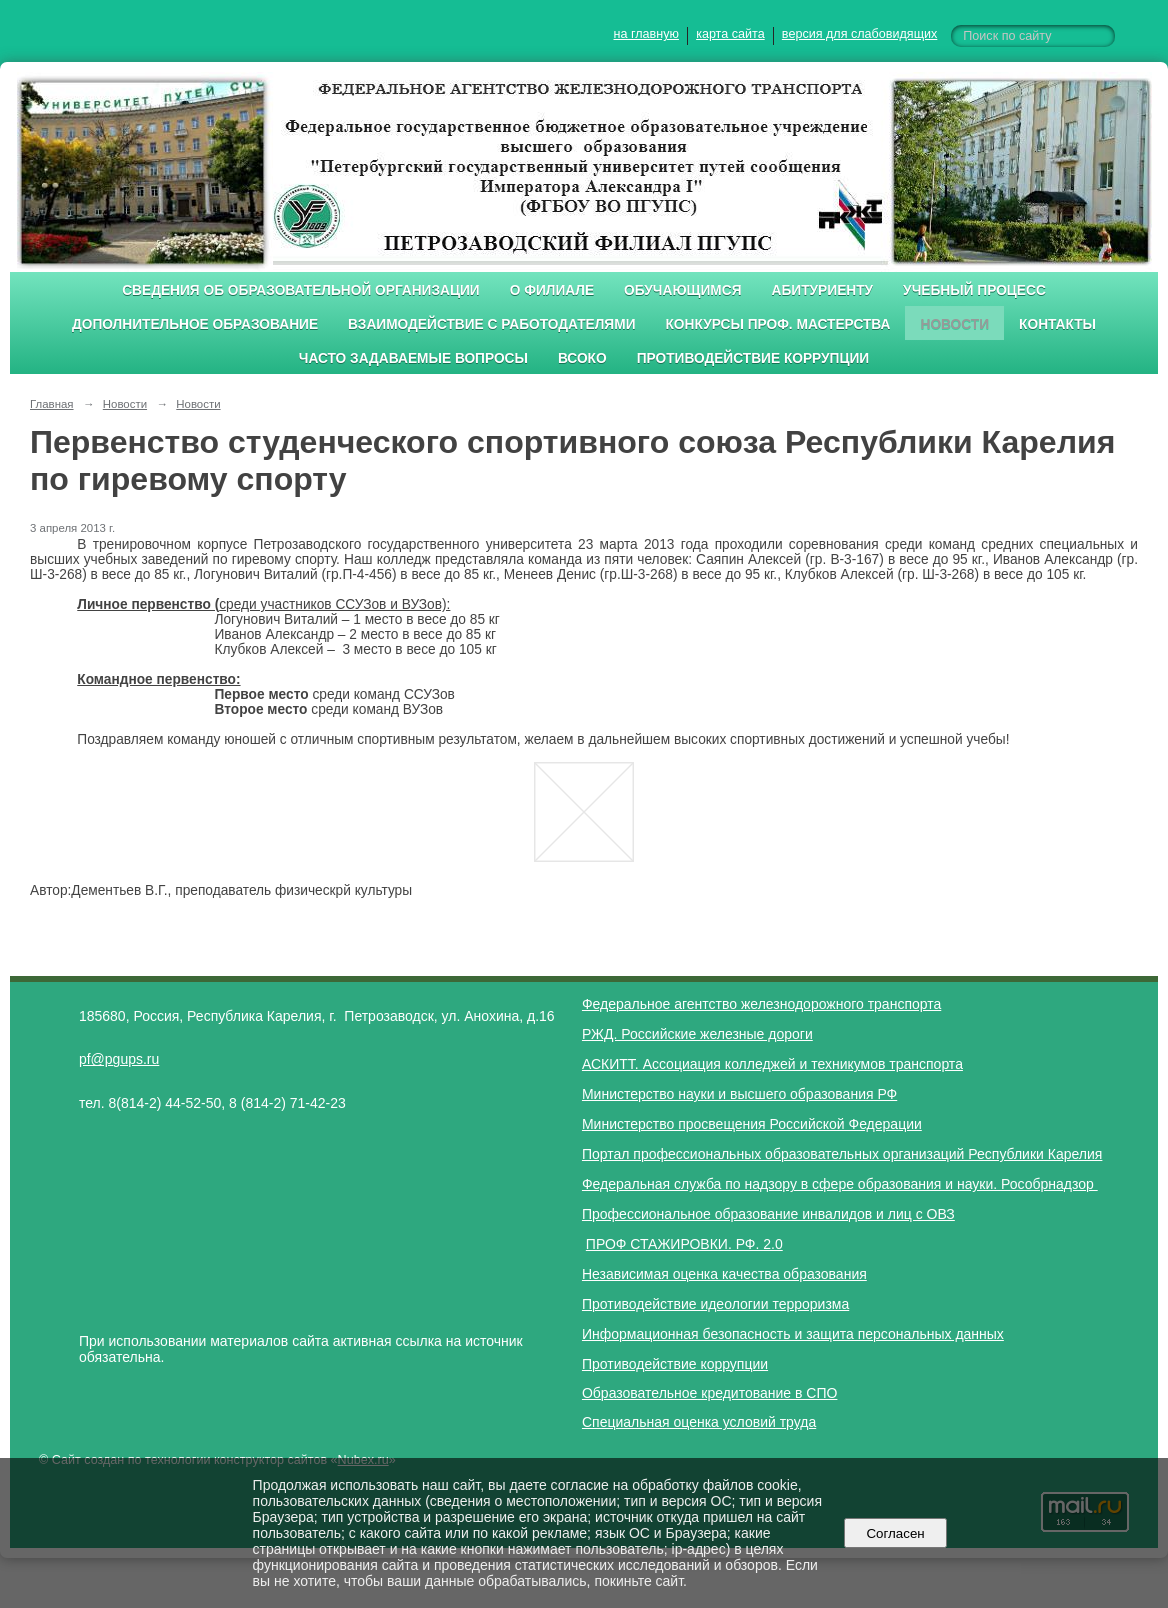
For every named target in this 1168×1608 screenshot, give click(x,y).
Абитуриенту (823, 290)
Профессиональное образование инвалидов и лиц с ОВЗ (768, 1214)
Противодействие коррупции (753, 358)
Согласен (895, 1533)
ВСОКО (582, 358)
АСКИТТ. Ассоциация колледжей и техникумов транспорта (772, 1064)
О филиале (552, 290)
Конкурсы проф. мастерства (778, 324)
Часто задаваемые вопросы (413, 358)
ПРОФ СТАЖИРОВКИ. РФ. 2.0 (684, 1244)
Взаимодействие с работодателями (491, 324)
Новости (954, 324)
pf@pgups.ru (119, 1059)
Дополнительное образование (195, 324)
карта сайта (730, 34)
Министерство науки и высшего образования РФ (739, 1094)
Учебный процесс (974, 290)
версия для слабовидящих (859, 34)
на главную (646, 34)
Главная (52, 404)
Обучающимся (682, 290)
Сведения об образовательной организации (301, 290)
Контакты (1057, 324)
